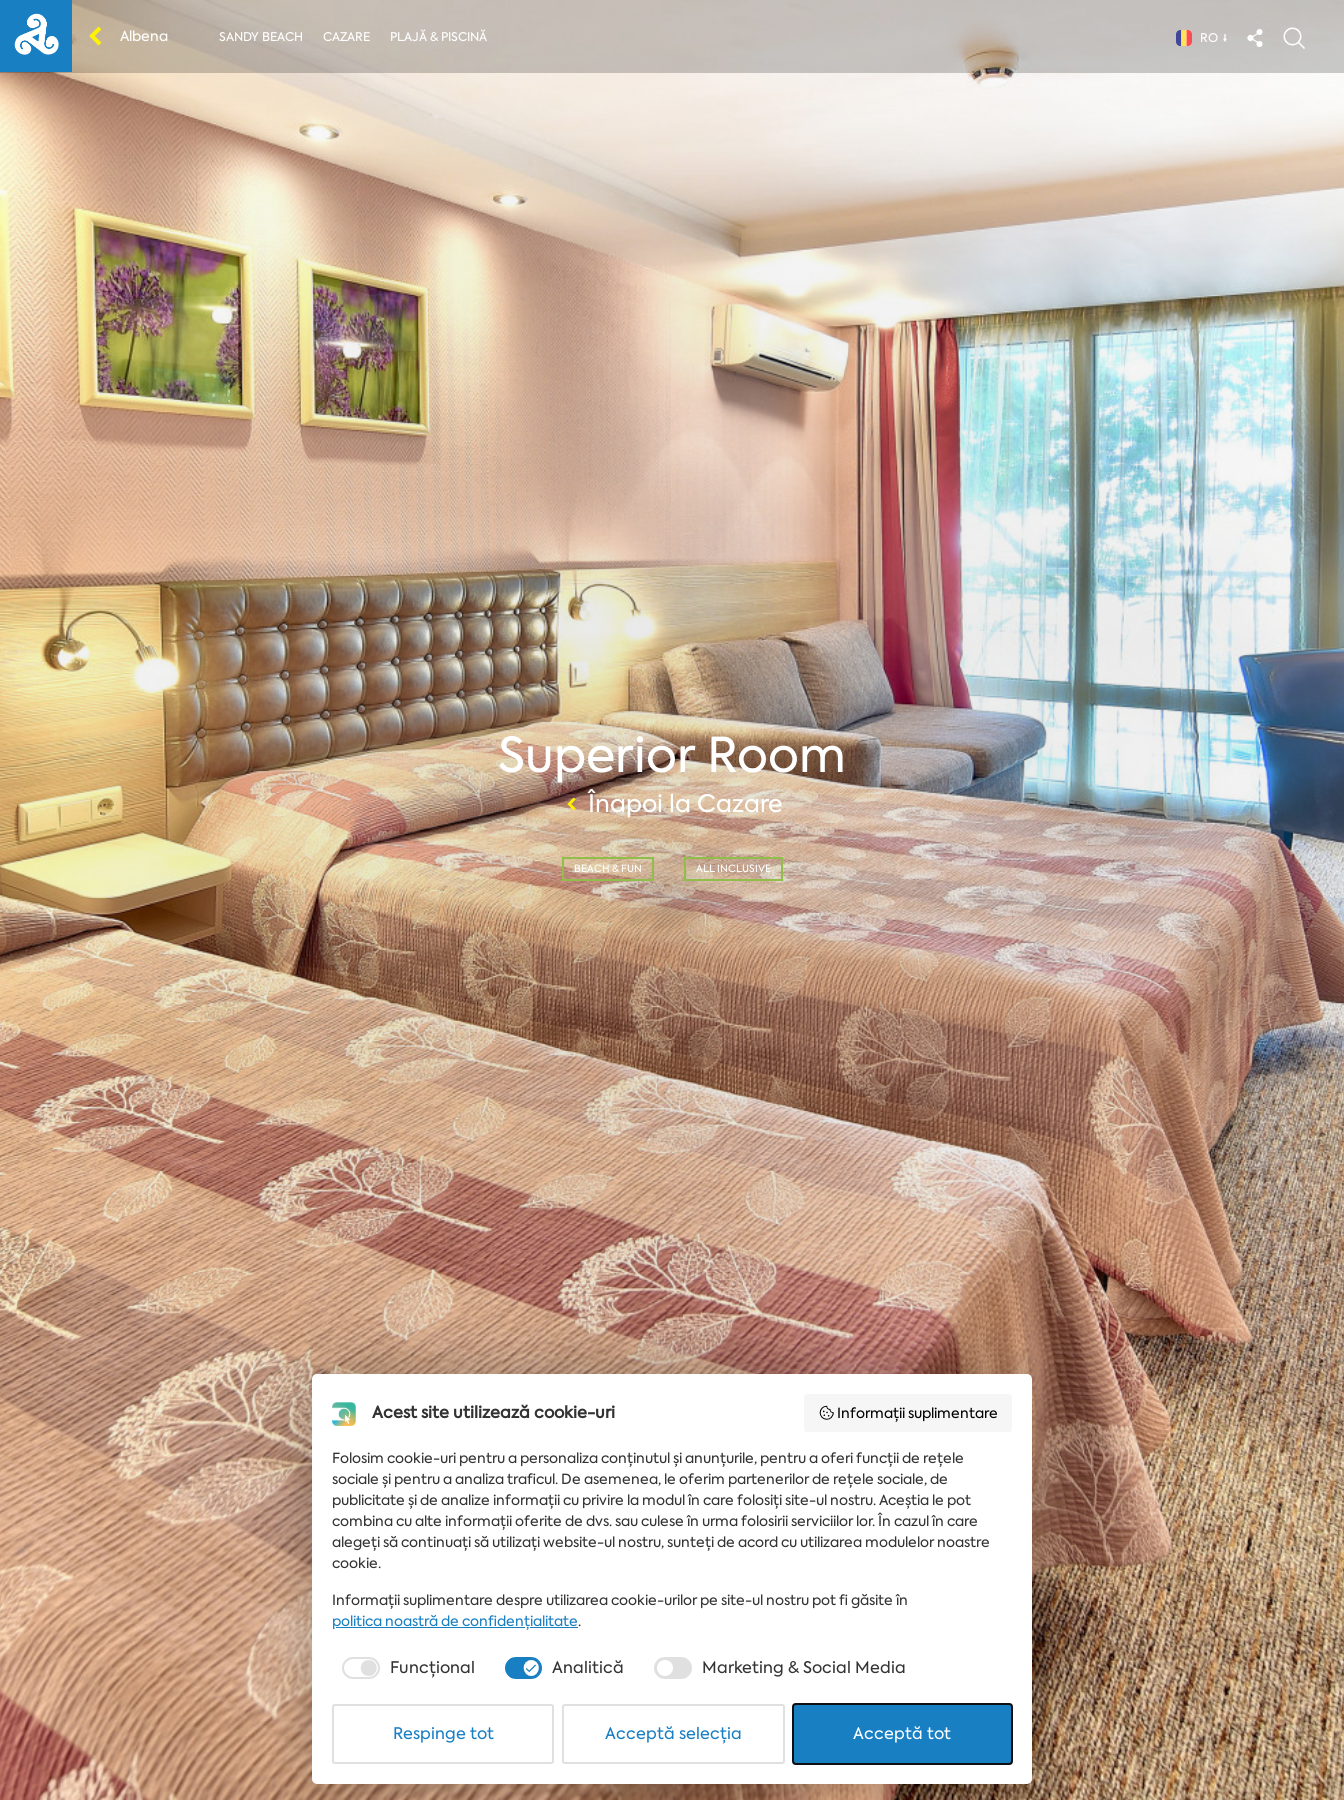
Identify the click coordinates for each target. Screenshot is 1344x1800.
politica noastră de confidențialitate (455, 1621)
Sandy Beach (261, 37)
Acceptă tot (902, 1733)
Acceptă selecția (673, 1733)
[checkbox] (406, 1668)
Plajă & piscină (438, 37)
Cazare (346, 37)
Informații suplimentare (908, 1413)
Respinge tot (443, 1733)
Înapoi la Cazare (672, 804)
